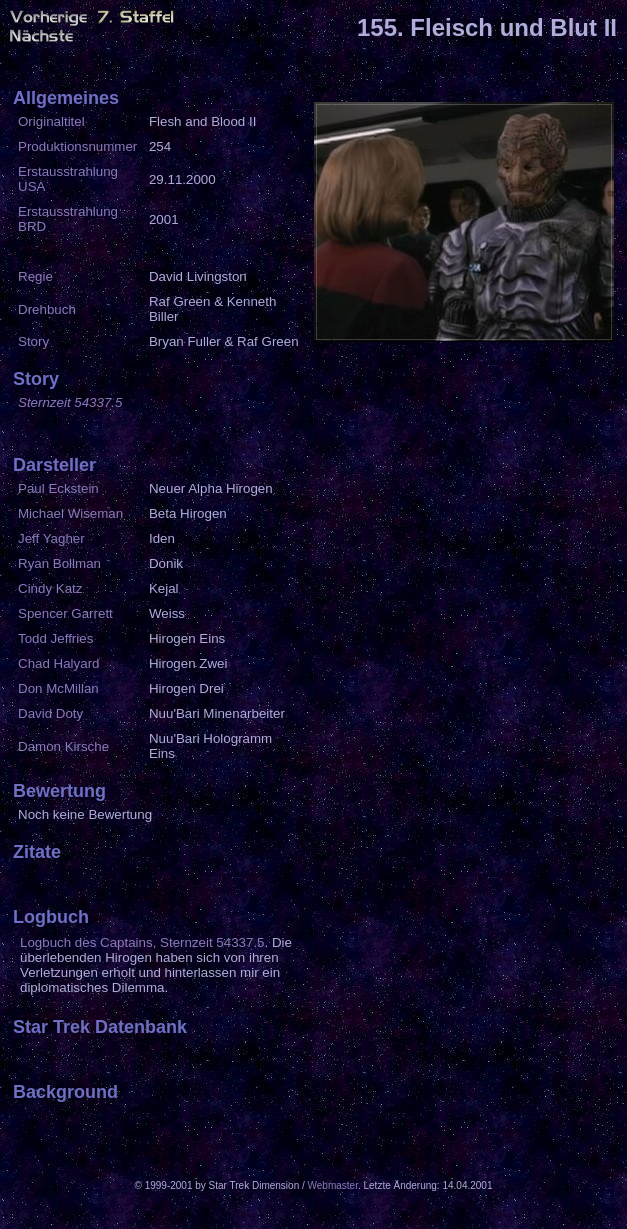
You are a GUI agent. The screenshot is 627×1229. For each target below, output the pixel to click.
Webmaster (333, 1185)
